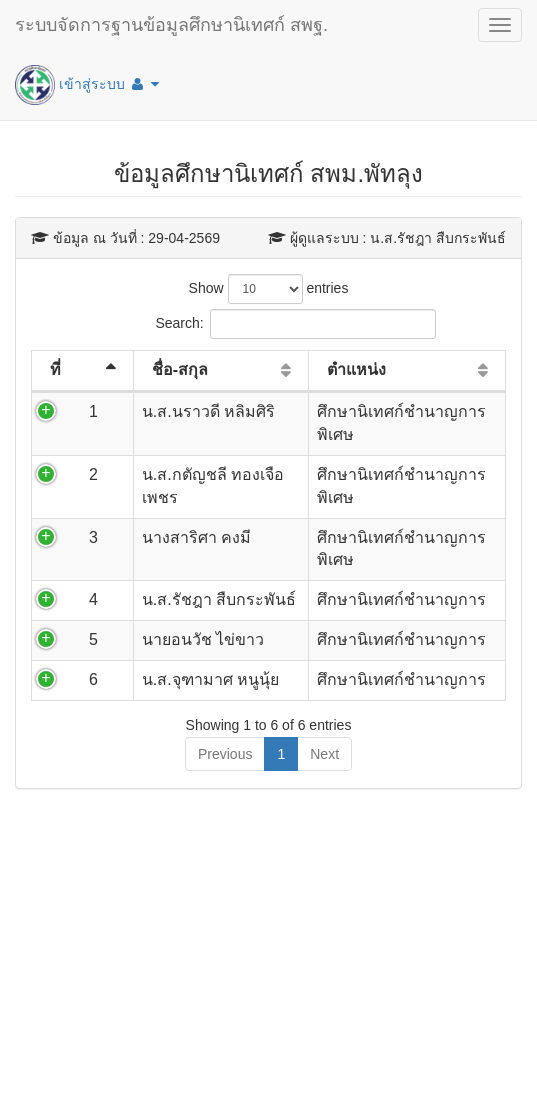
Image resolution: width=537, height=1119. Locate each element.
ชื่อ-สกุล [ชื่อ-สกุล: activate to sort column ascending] (180, 369)
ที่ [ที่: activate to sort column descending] (55, 369)
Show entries (269, 289)
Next (324, 754)
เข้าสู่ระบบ (87, 85)
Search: (268, 324)
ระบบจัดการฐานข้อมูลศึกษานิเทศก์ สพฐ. (171, 25)
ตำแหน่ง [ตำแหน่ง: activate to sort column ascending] (356, 369)
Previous (225, 754)
